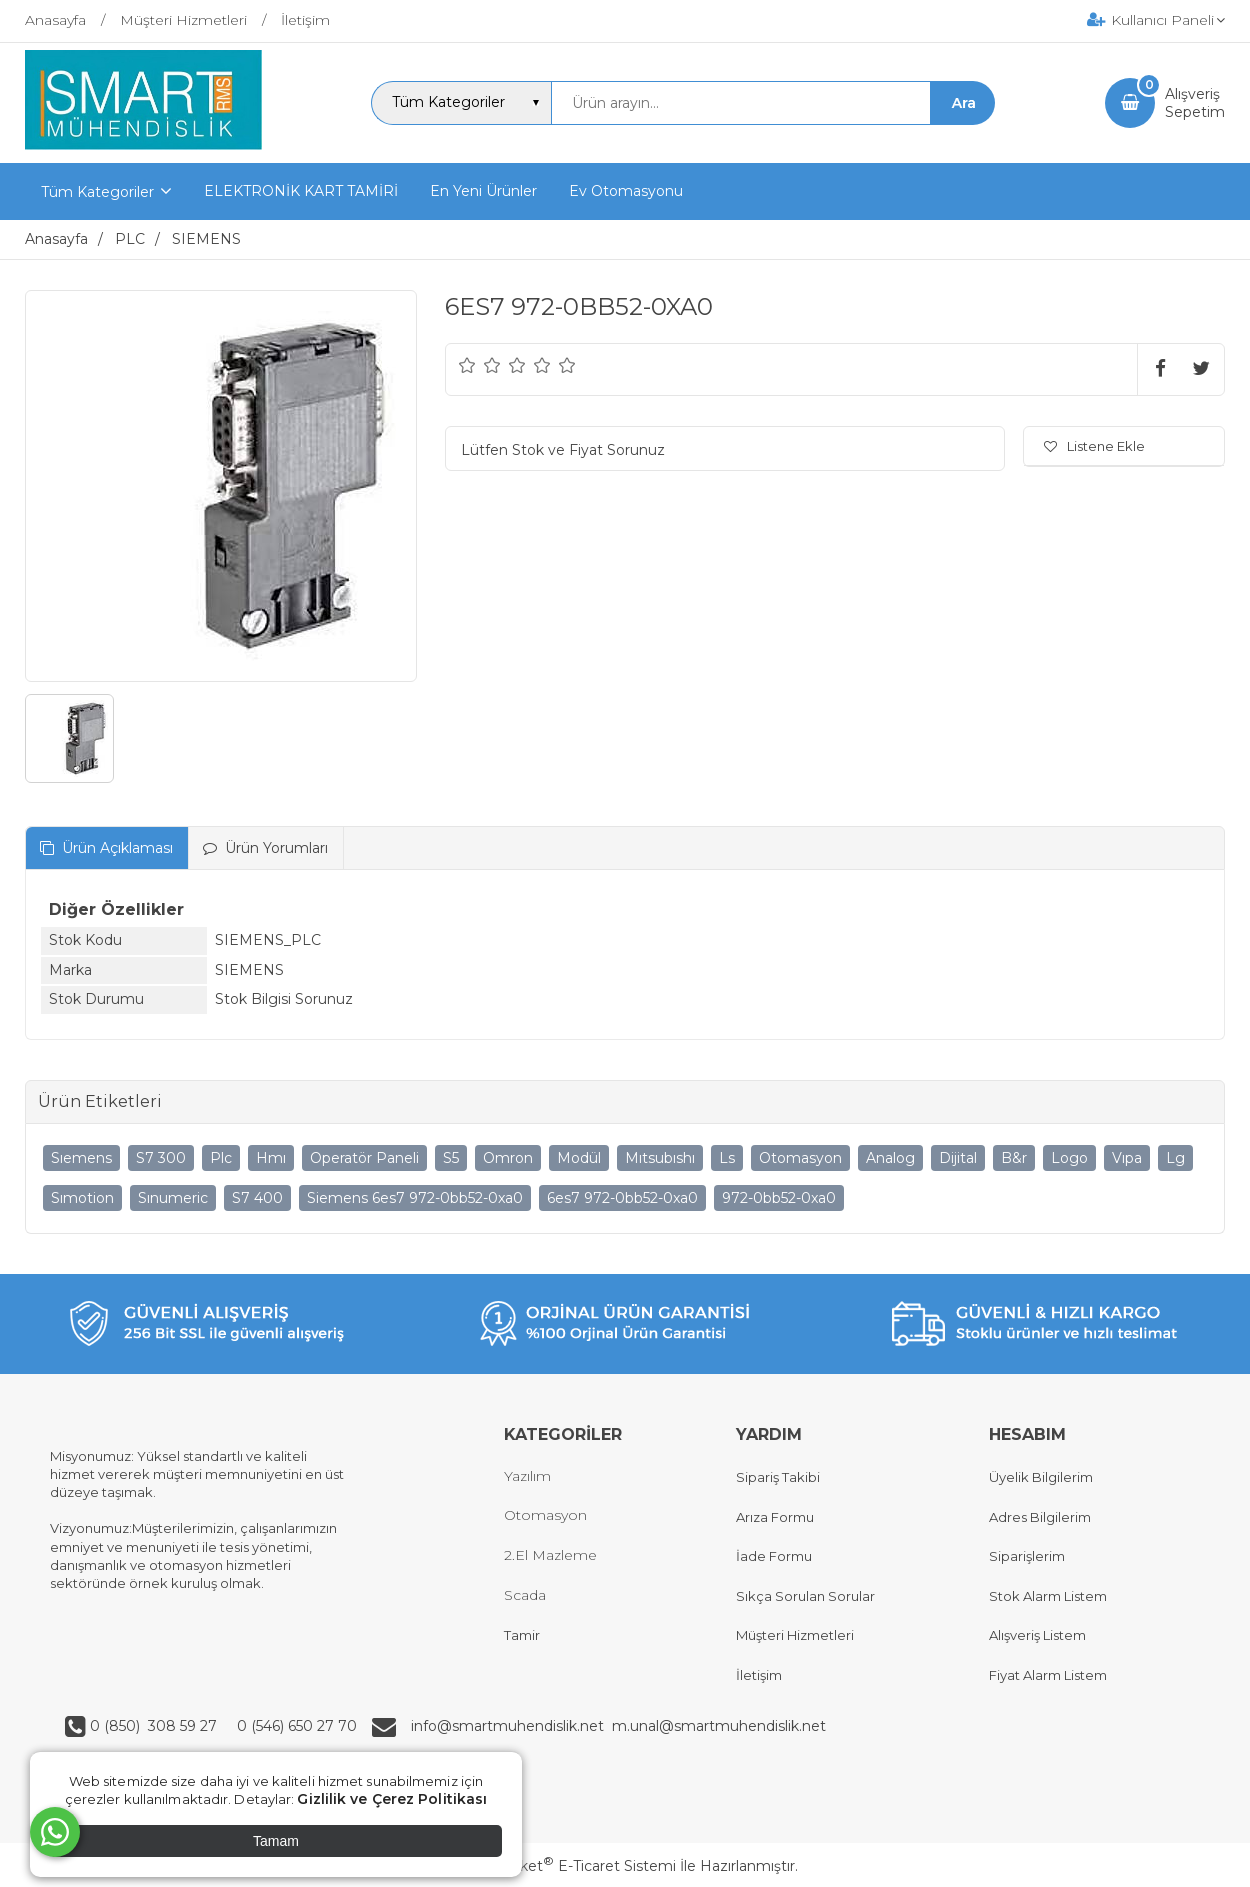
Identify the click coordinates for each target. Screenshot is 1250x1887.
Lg (1175, 1158)
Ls (727, 1158)
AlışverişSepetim (1195, 103)
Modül (579, 1158)
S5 (451, 1158)
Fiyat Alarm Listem (1048, 1675)
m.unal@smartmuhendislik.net (719, 1726)
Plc (221, 1158)
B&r (1014, 1158)
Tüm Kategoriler (97, 192)
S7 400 (257, 1198)
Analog (890, 1158)
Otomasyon (800, 1158)
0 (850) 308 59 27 (155, 1726)
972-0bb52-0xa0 (779, 1198)
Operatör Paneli (364, 1158)
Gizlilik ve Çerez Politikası (392, 1799)
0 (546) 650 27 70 (295, 1726)
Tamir (522, 1635)
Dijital (958, 1158)
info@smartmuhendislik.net (511, 1726)
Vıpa (1127, 1158)
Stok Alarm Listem (1048, 1596)
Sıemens (81, 1158)
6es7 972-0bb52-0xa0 (622, 1198)
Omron (508, 1158)
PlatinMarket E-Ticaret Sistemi (564, 1866)
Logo (1069, 1158)
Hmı (271, 1158)
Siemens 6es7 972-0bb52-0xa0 (415, 1198)
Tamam (276, 1841)
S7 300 (161, 1158)
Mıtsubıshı (660, 1158)
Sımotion (82, 1198)
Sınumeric (173, 1198)
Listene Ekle (1094, 446)
